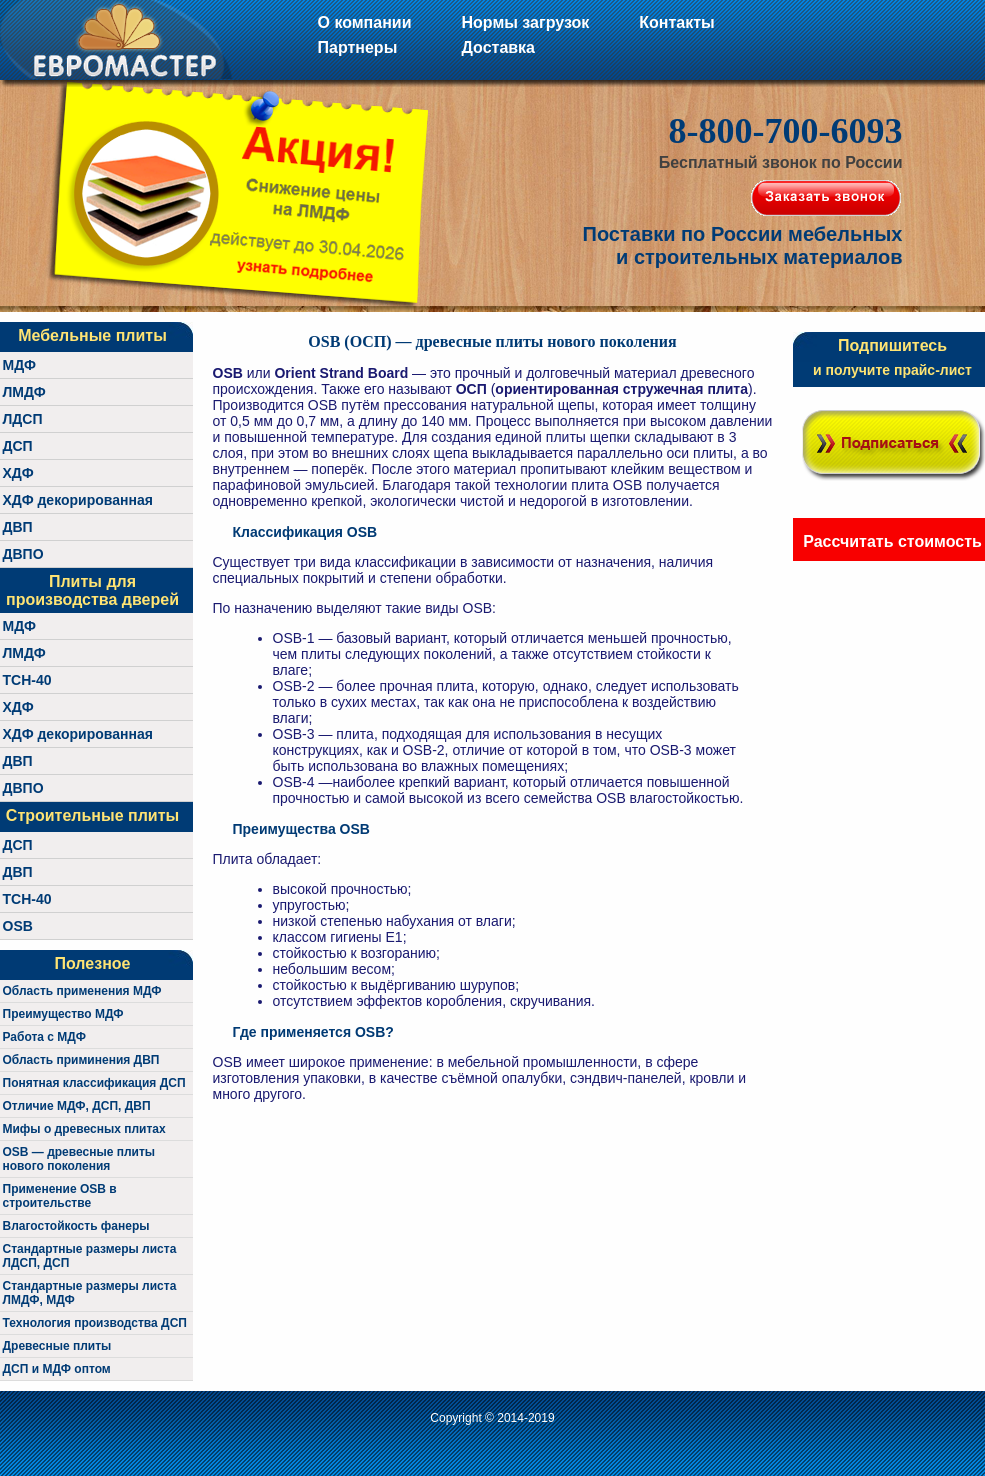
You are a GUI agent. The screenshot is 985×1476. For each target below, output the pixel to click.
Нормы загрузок (525, 22)
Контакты (676, 22)
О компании (365, 22)
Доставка (498, 47)
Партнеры (358, 47)
